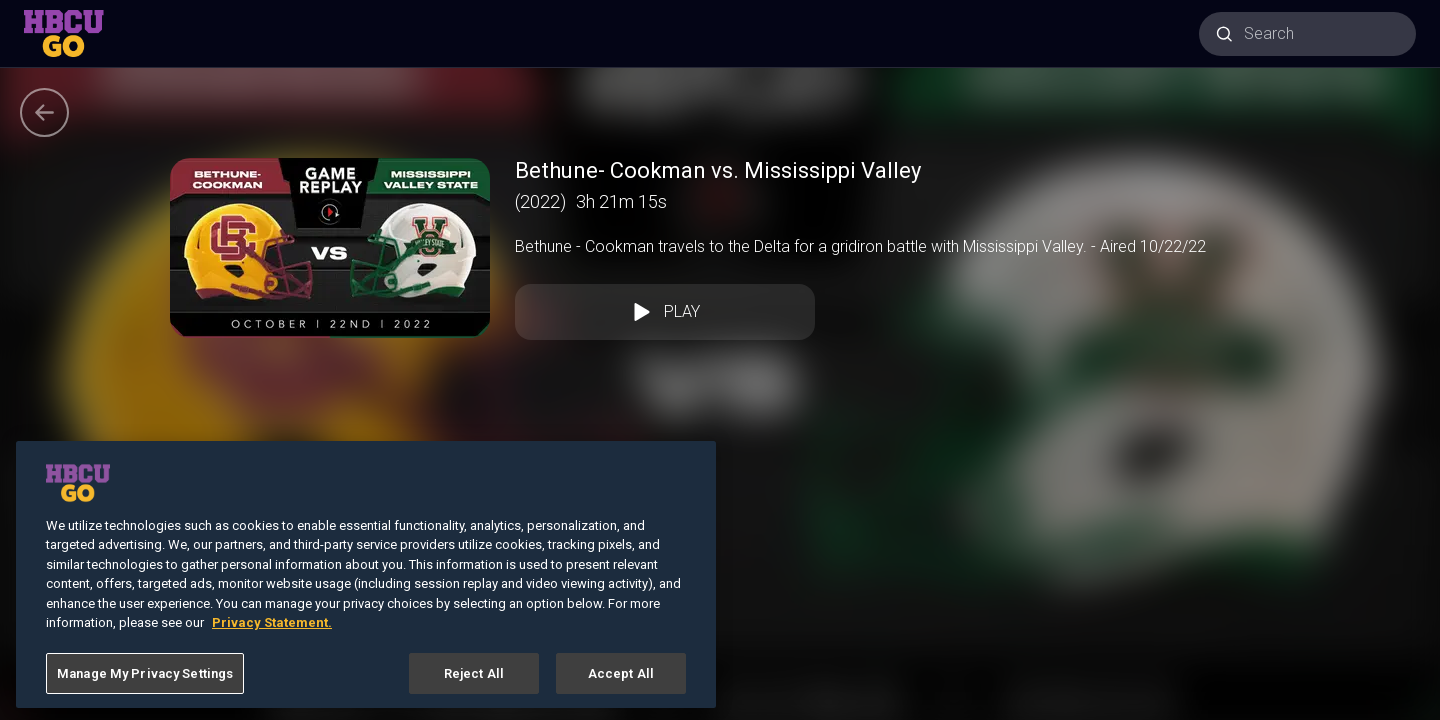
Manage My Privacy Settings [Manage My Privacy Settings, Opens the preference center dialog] (145, 684)
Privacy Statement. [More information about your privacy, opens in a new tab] (272, 633)
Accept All (621, 684)
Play (665, 312)
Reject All (474, 684)
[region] (366, 586)
